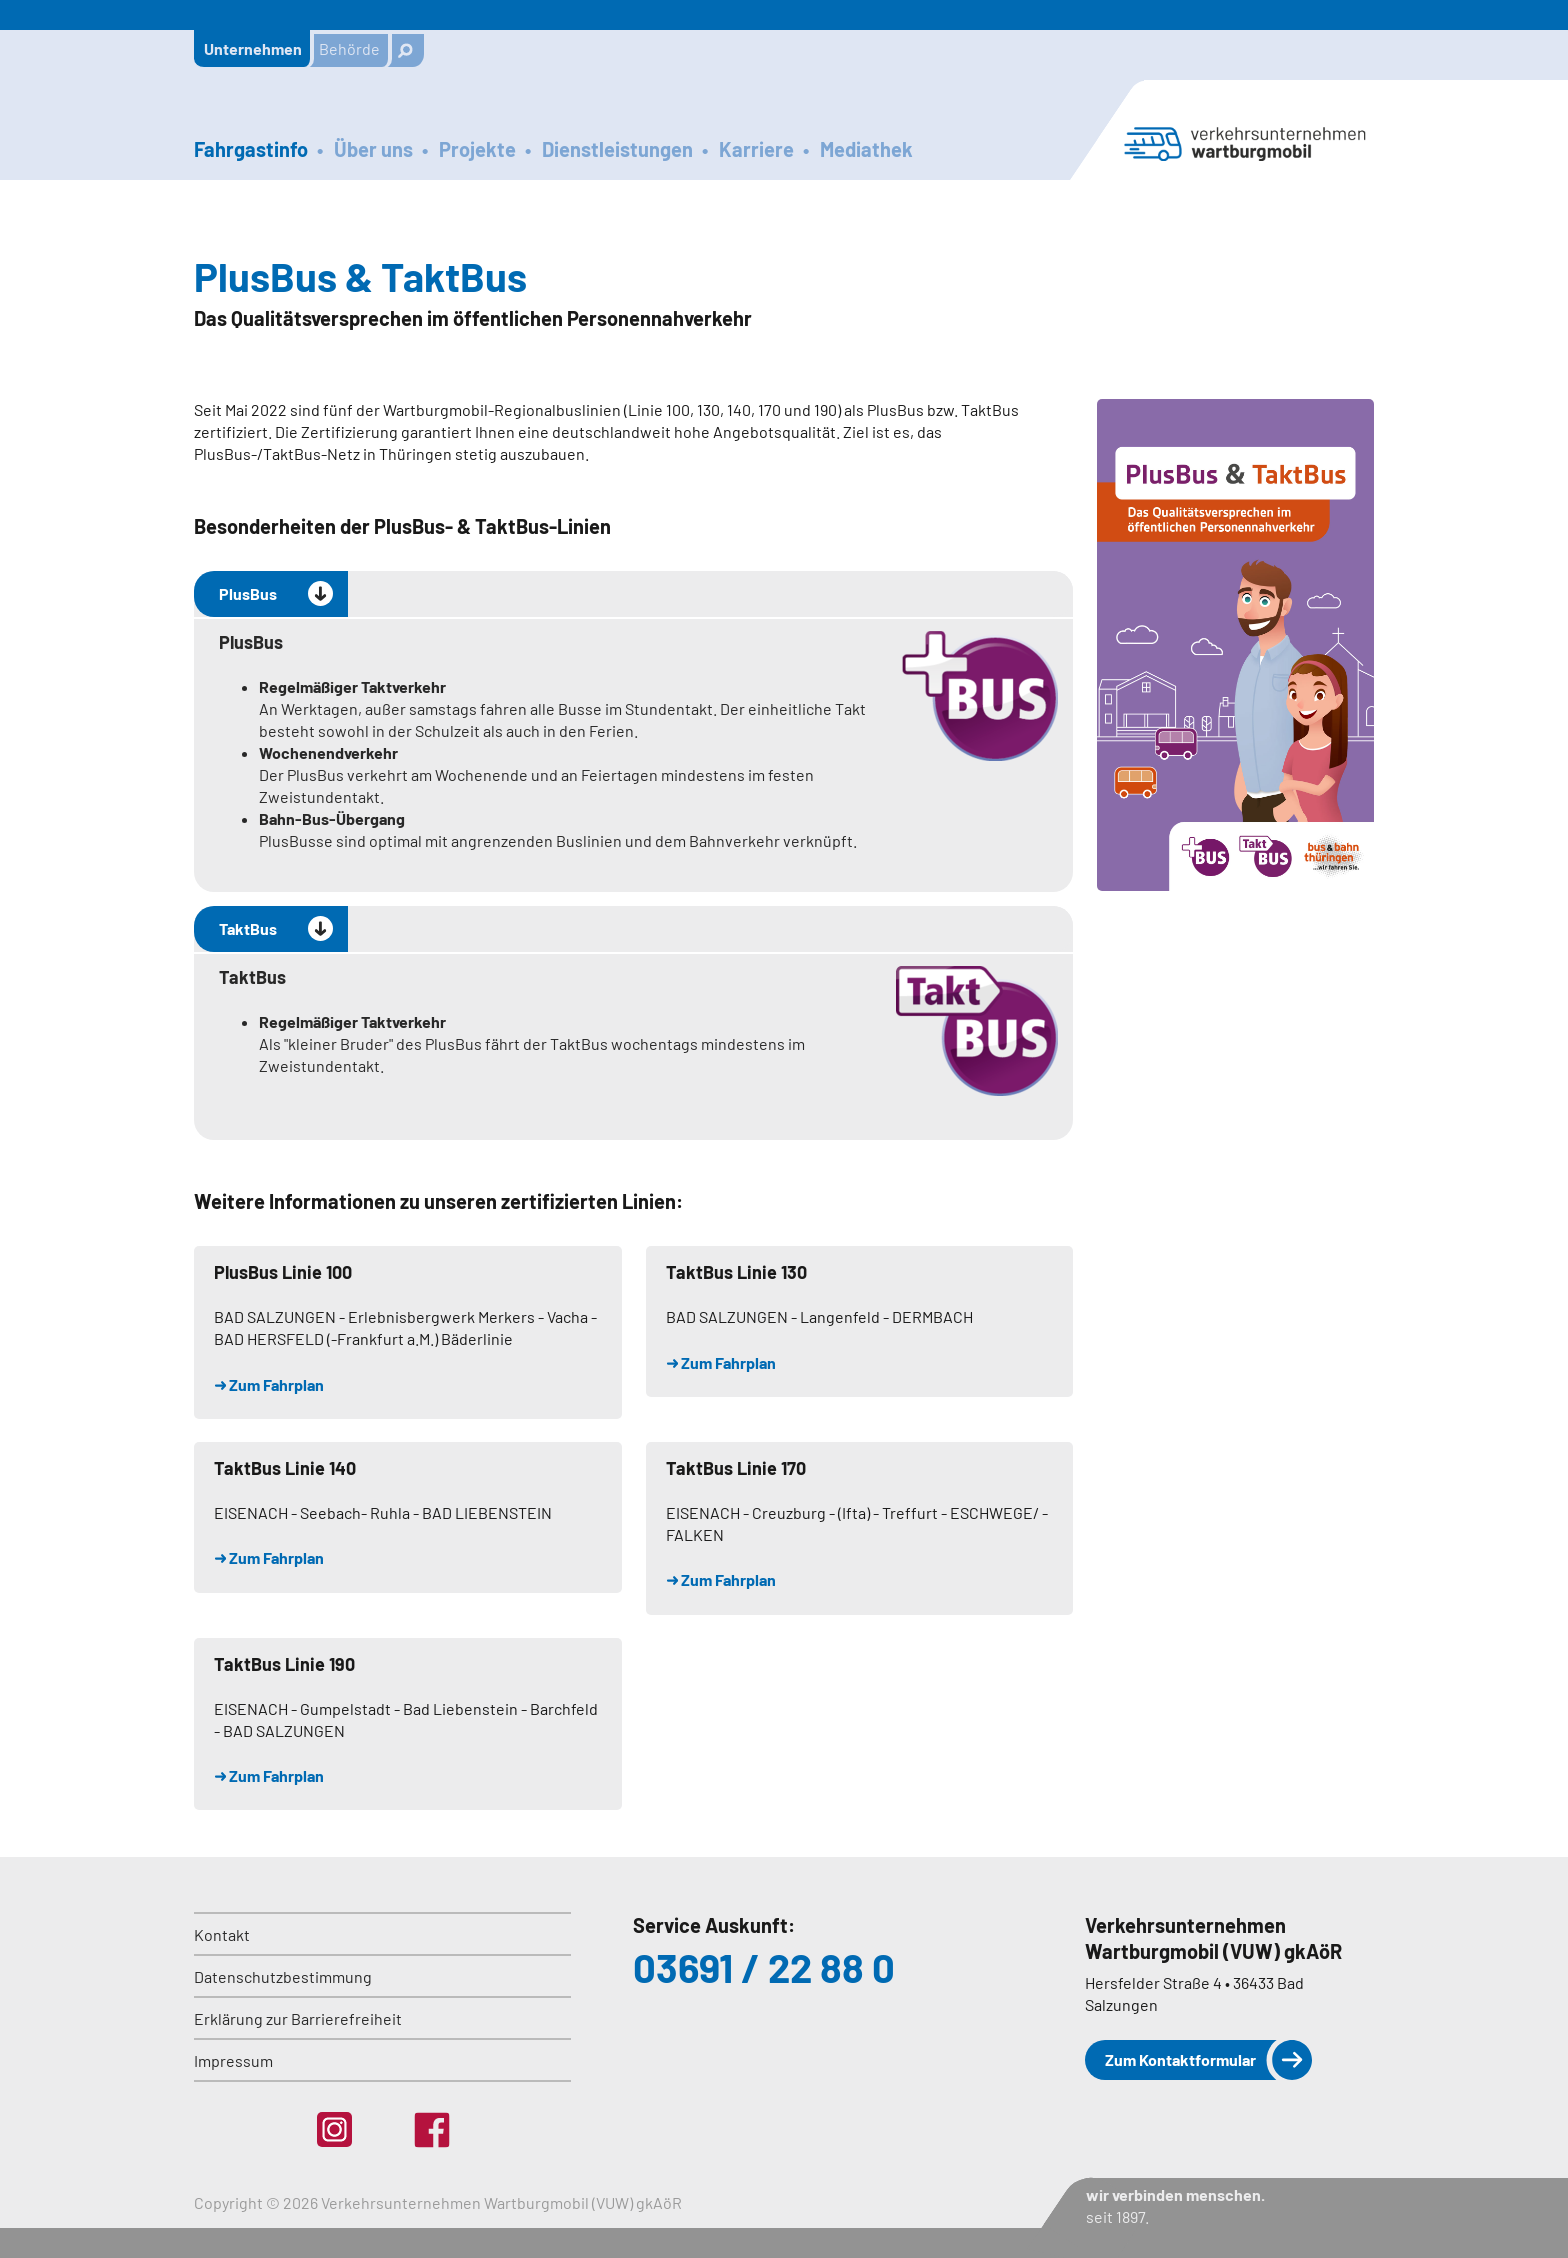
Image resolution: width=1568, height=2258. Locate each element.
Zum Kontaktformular (1180, 2059)
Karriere (756, 149)
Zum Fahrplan (276, 1384)
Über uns (373, 149)
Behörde (349, 48)
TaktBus (248, 928)
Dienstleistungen (617, 149)
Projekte (477, 149)
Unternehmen (253, 48)
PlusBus (248, 593)
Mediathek (866, 149)
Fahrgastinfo (251, 149)
